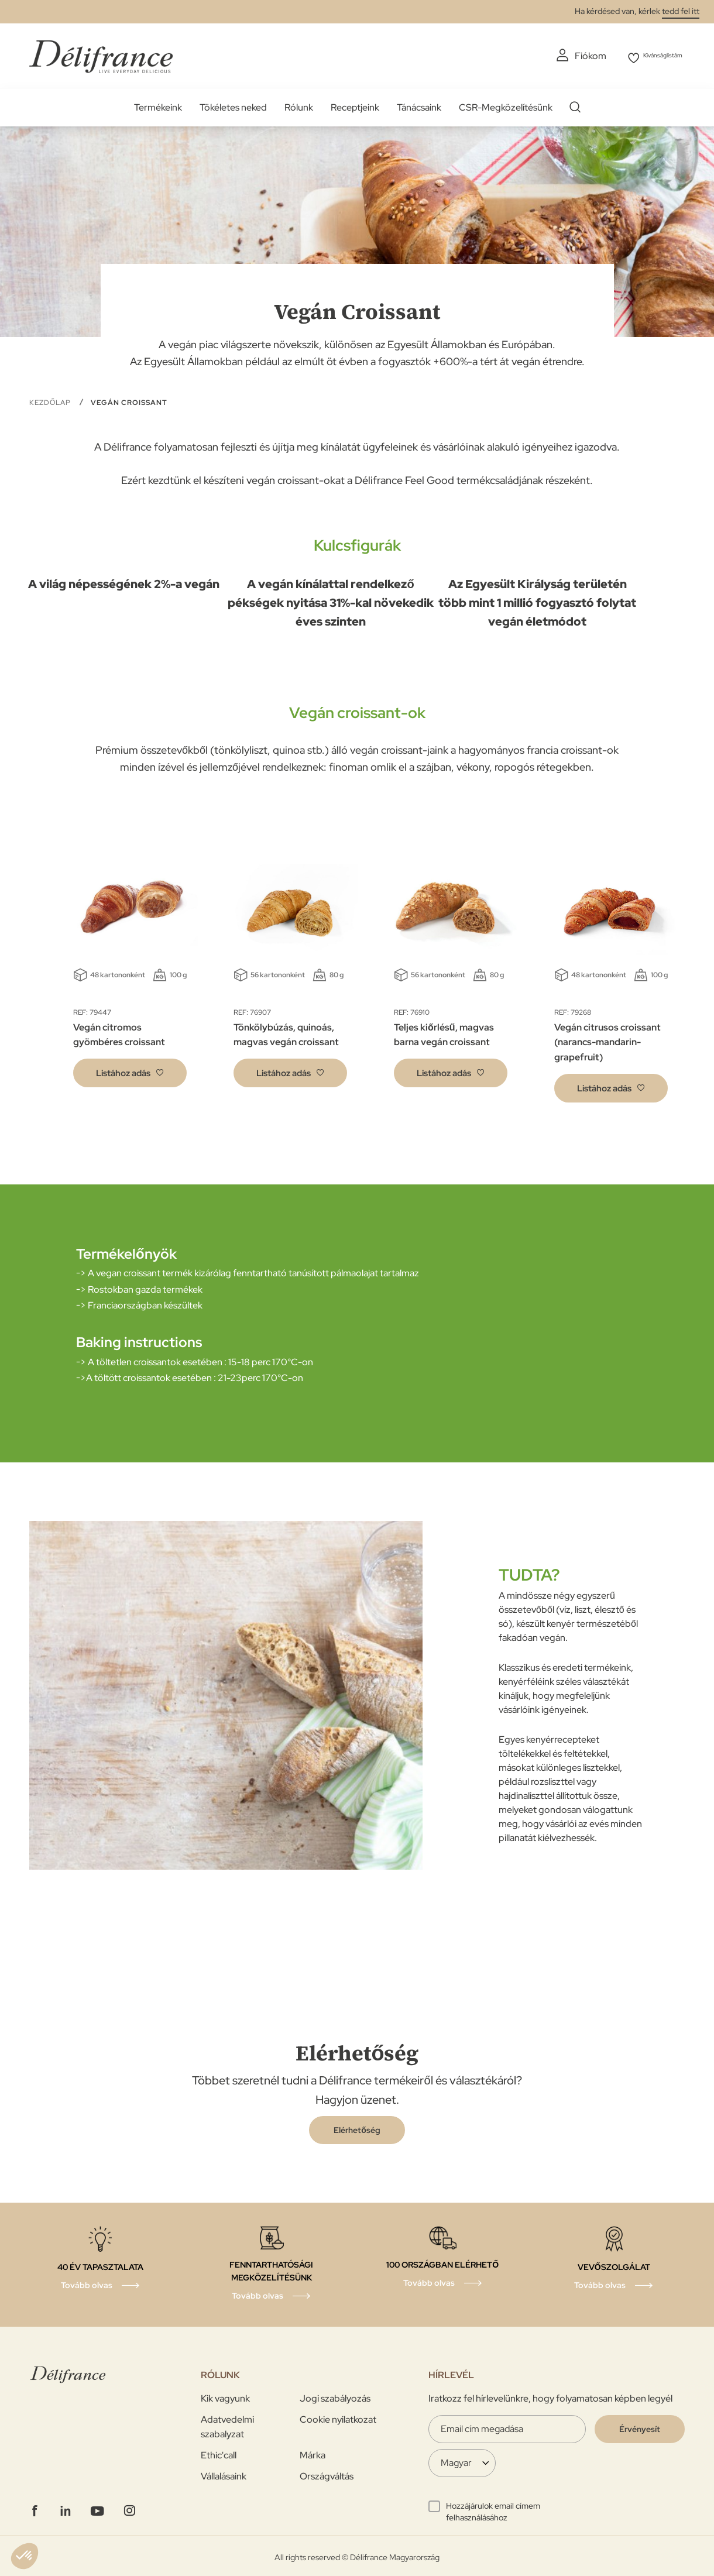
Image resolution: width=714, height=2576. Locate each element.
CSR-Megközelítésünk (505, 105)
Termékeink (158, 105)
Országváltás (326, 2474)
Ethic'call (218, 2453)
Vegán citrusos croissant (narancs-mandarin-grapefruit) (607, 1040)
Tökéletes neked (233, 105)
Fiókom (567, 56)
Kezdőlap (51, 400)
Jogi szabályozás (335, 2396)
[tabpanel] (130, 969)
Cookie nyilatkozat (338, 2417)
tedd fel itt (680, 11)
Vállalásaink (223, 2474)
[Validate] (640, 2427)
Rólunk (298, 105)
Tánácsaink (419, 105)
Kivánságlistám (654, 56)
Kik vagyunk (225, 2396)
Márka (312, 2453)
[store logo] (101, 54)
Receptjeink (355, 105)
